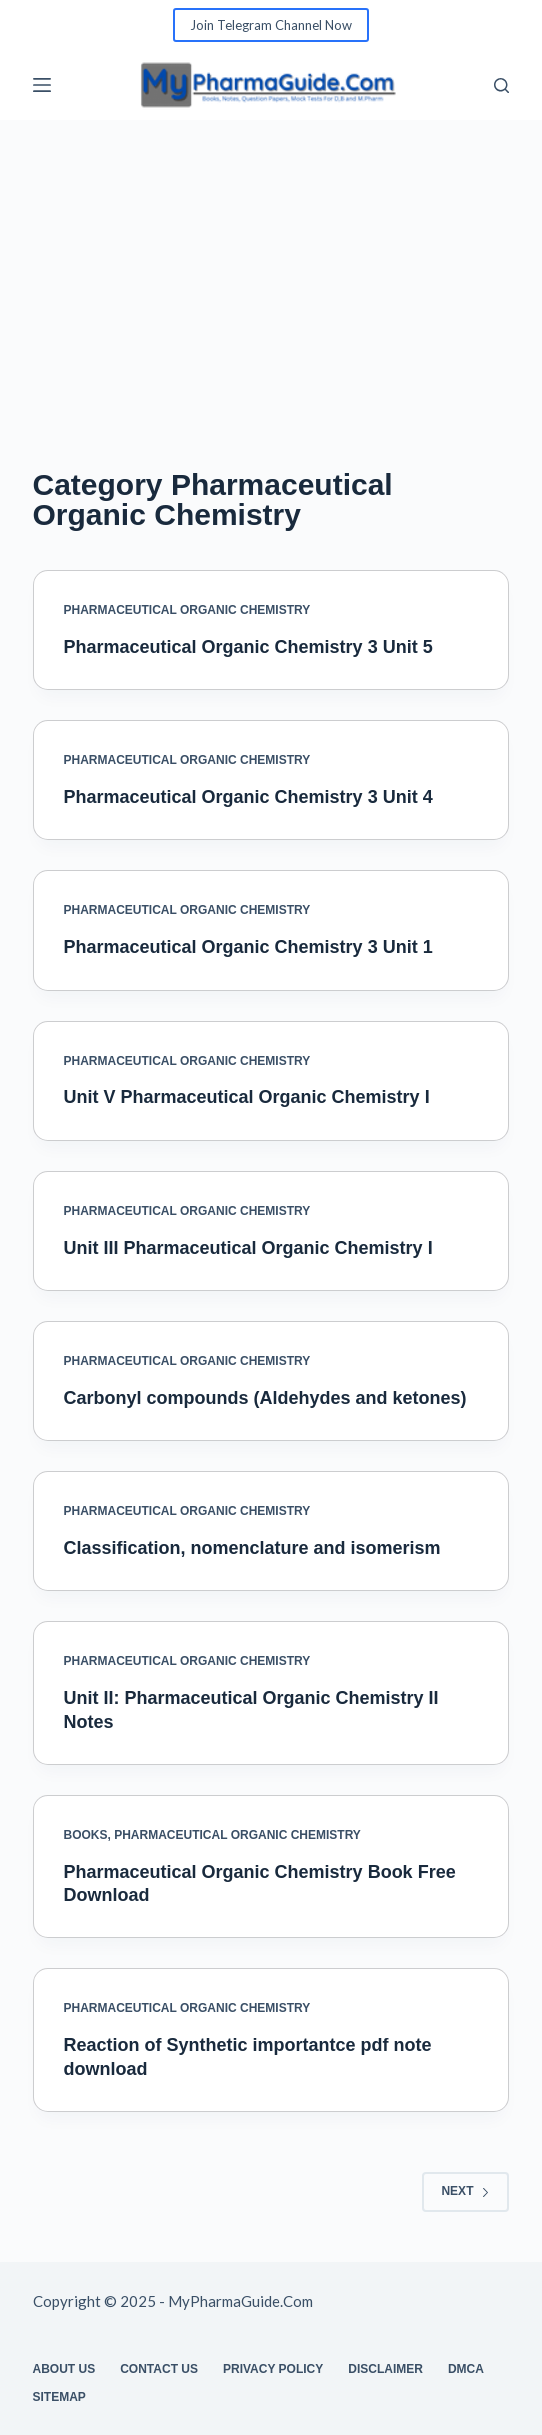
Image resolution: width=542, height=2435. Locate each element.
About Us (64, 2369)
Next (465, 2191)
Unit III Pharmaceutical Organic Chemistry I (248, 1248)
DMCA (466, 2369)
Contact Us (159, 2369)
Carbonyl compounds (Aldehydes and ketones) (265, 1398)
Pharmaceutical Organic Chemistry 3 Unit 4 (248, 797)
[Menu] (42, 85)
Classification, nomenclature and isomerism (252, 1548)
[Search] (501, 85)
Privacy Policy (273, 2369)
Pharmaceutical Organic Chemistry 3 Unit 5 (248, 647)
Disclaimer (385, 2369)
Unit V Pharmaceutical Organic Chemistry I (247, 1097)
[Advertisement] (271, 270)
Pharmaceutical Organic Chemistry (187, 610)
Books (86, 1835)
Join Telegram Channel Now (271, 25)
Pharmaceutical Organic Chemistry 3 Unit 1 (248, 947)
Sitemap (59, 2397)
